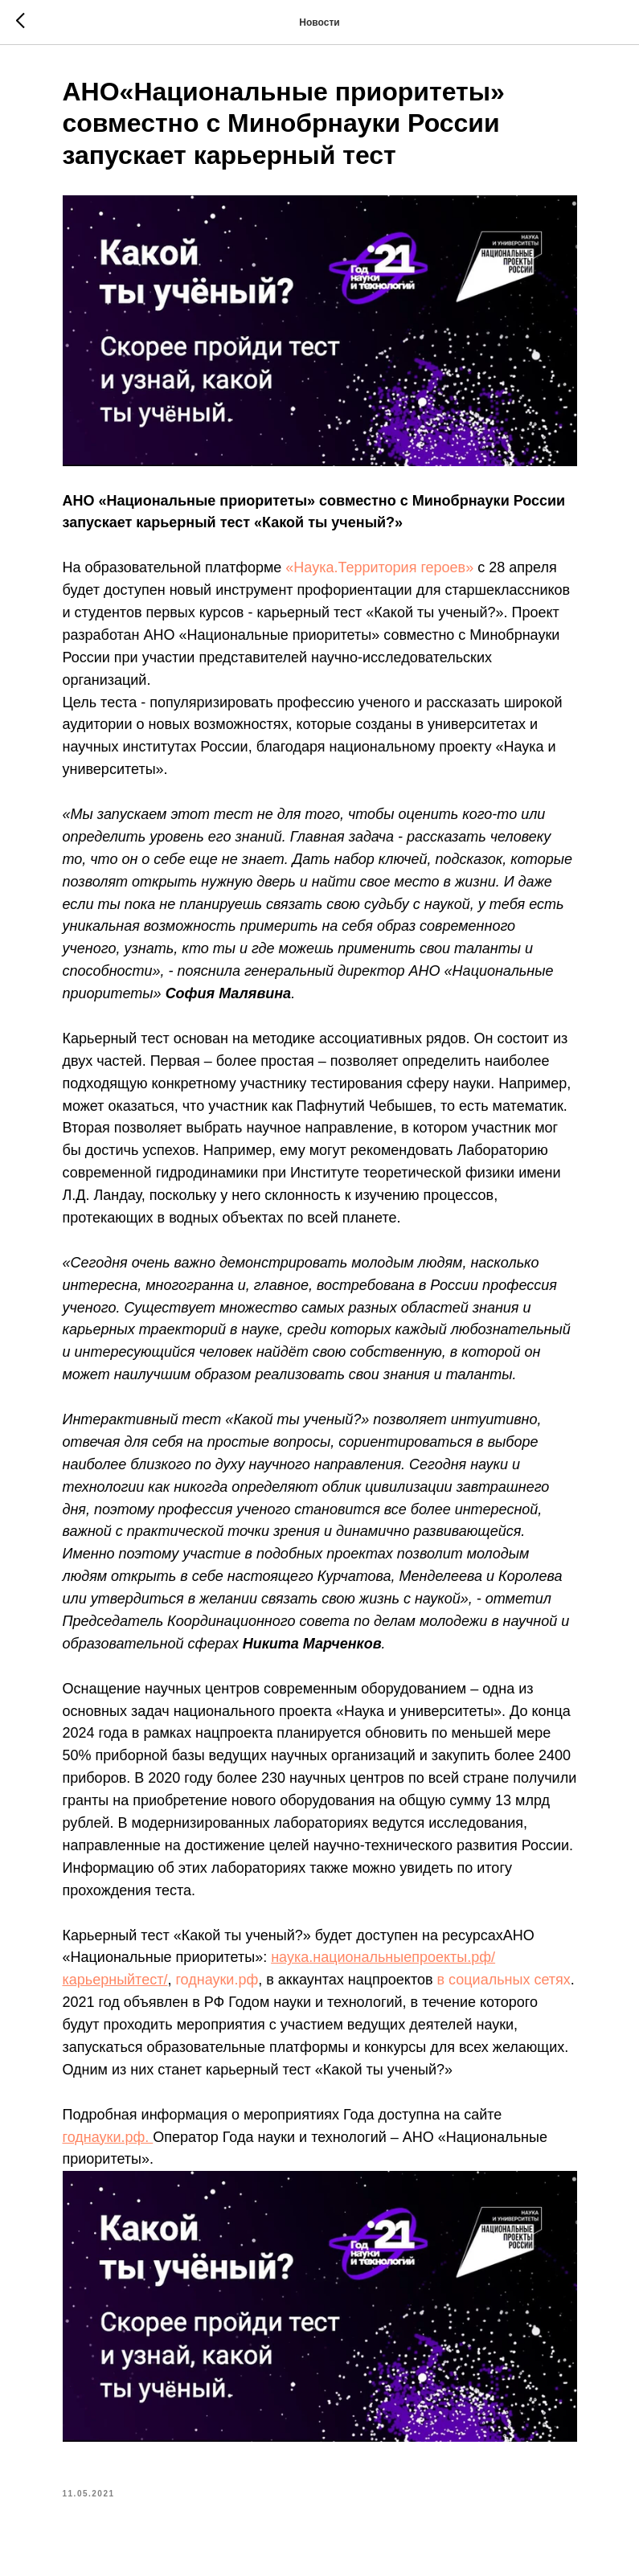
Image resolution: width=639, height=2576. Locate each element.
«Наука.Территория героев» (379, 567)
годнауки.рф (216, 1980)
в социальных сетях (504, 1980)
